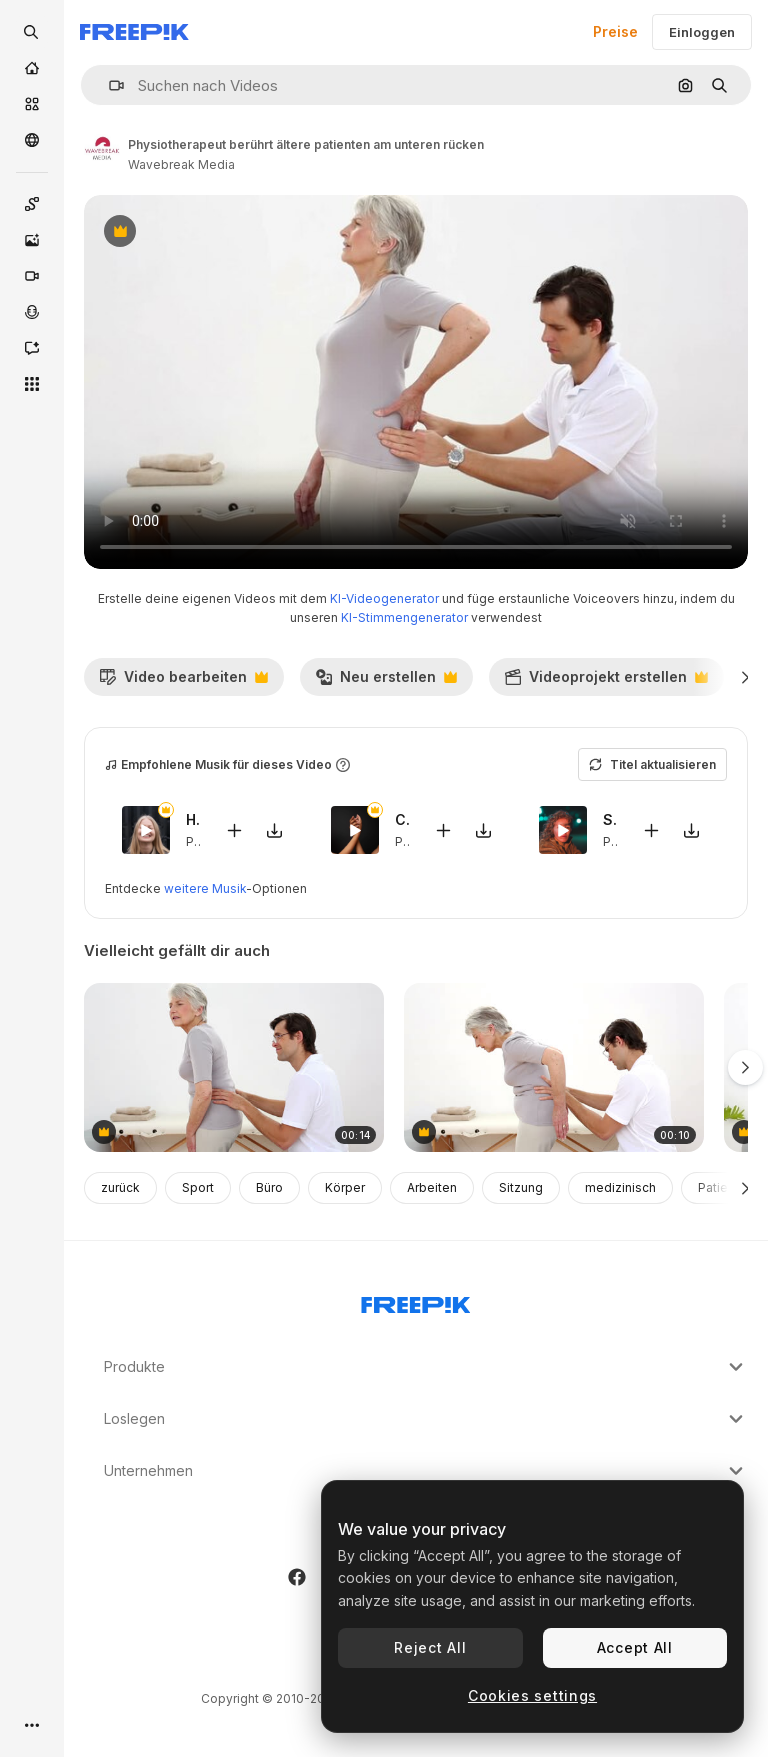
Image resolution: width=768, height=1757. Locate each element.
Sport (198, 1187)
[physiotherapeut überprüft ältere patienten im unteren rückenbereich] (554, 1067)
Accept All (635, 1647)
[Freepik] (134, 32)
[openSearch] (32, 32)
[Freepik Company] (416, 1301)
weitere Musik (205, 888)
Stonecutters (610, 819)
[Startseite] (32, 68)
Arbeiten (432, 1187)
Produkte (426, 1367)
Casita (402, 819)
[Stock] (32, 104)
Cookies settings (532, 1695)
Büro (269, 1187)
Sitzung (521, 1187)
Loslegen (426, 1419)
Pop (198, 841)
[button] (108, 85)
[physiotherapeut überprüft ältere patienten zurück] (234, 1067)
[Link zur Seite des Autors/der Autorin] (102, 152)
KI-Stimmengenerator (404, 617)
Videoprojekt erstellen (606, 682)
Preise (615, 31)
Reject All (430, 1647)
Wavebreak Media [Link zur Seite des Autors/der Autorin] (181, 164)
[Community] (32, 140)
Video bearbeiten (183, 682)
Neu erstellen (386, 682)
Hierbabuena (193, 819)
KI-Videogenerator (384, 598)
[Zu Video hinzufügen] (235, 830)
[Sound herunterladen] (275, 830)
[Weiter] (745, 677)
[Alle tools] (32, 384)
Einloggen (702, 32)
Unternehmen (426, 1471)
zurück (120, 1187)
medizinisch (620, 1187)
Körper (345, 1187)
